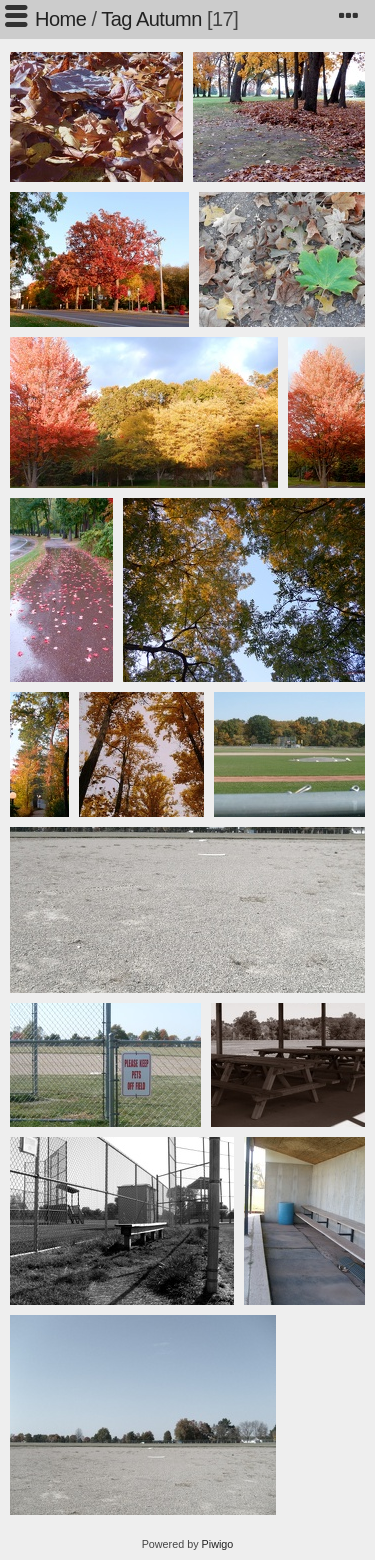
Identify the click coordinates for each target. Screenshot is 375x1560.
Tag (116, 19)
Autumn (169, 19)
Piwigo (218, 1544)
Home (60, 19)
